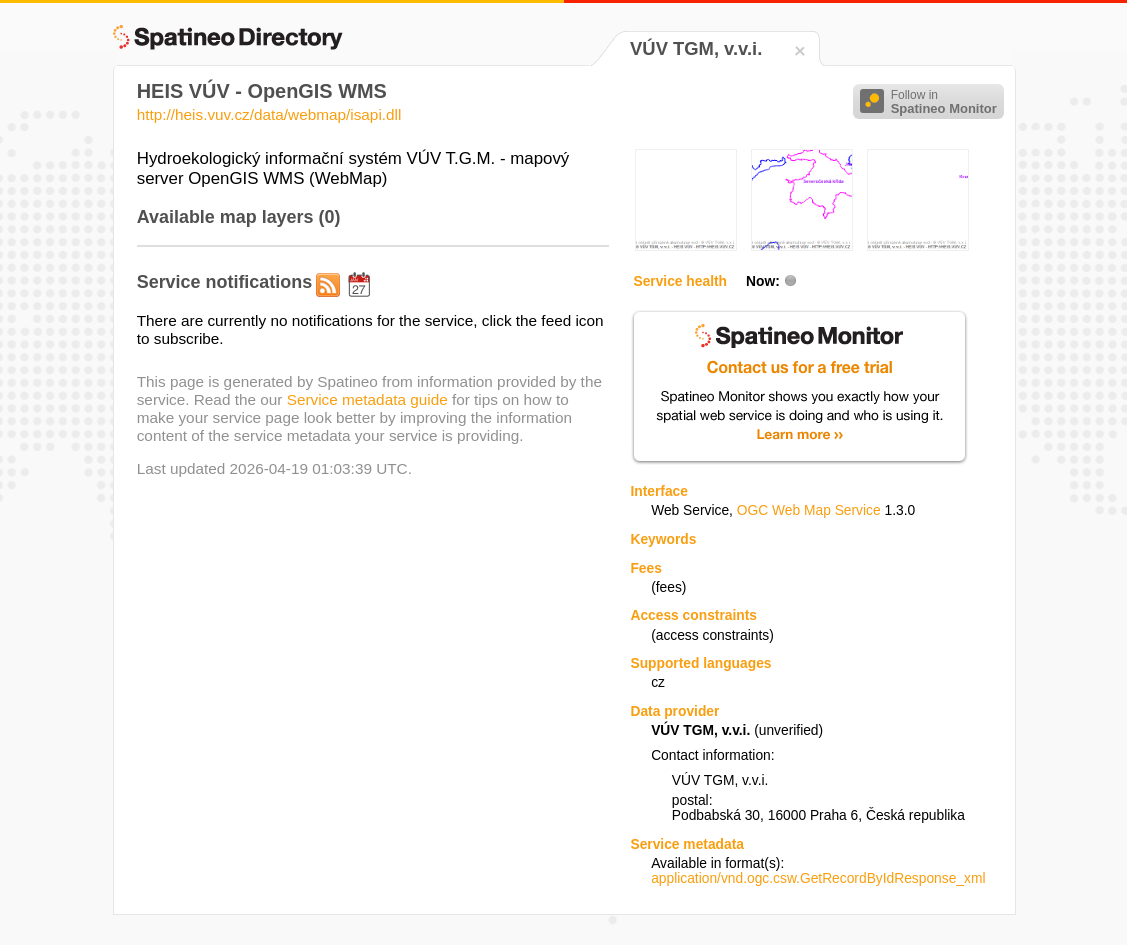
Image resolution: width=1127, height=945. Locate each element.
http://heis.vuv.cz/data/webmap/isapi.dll (269, 114)
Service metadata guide (367, 399)
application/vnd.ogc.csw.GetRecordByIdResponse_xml (818, 878)
